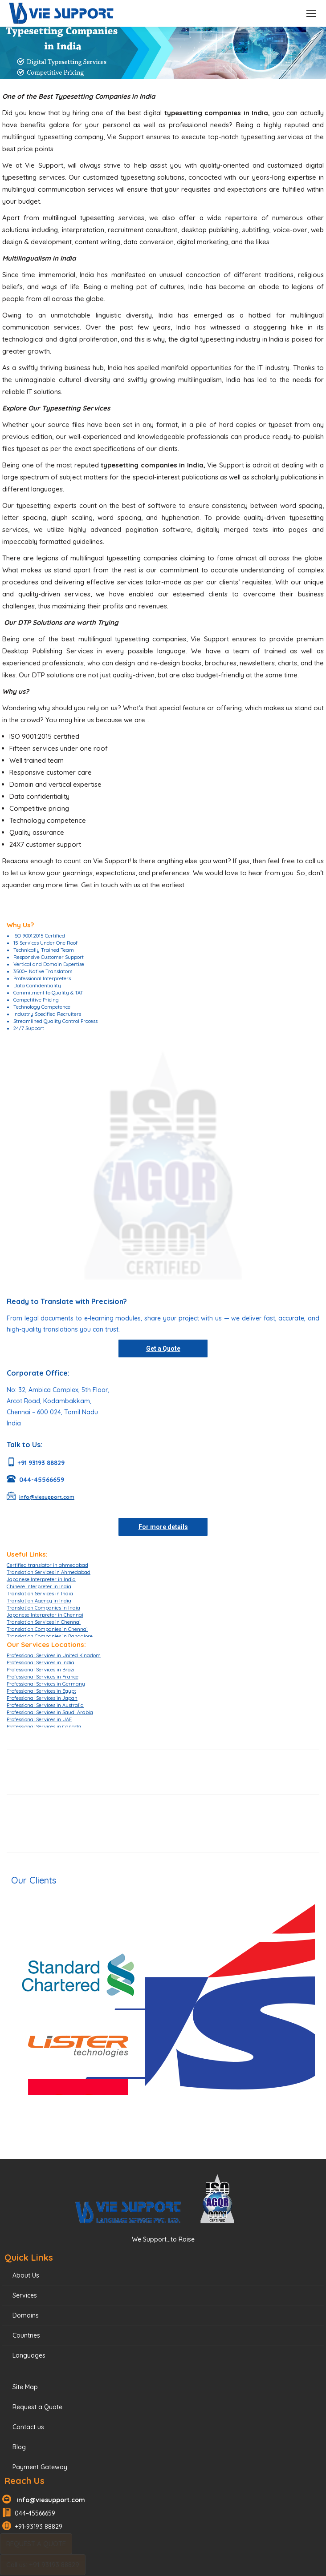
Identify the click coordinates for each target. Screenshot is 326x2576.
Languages (28, 2355)
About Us (25, 2275)
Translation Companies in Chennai (47, 1629)
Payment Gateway (39, 2467)
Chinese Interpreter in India (39, 1586)
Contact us (28, 2427)
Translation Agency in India (39, 1601)
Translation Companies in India (43, 1608)
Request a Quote (37, 2407)
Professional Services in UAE (39, 1719)
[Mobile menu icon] (311, 13)
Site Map (25, 2387)
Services (24, 2295)
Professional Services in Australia (45, 1705)
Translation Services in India (40, 1593)
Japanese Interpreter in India (41, 1579)
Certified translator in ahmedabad (47, 1565)
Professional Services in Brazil (41, 1669)
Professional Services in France (42, 1677)
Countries (26, 2335)
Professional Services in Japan (42, 1698)
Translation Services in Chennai (44, 1622)
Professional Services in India (40, 1662)
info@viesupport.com (49, 2500)
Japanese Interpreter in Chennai (45, 1615)
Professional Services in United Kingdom (54, 1655)
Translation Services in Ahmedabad (48, 1572)
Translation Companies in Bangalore (50, 1636)
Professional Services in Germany (46, 1684)
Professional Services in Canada (44, 1726)
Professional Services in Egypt (41, 1691)
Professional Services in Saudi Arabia (50, 1712)
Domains (25, 2315)
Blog (19, 2447)
